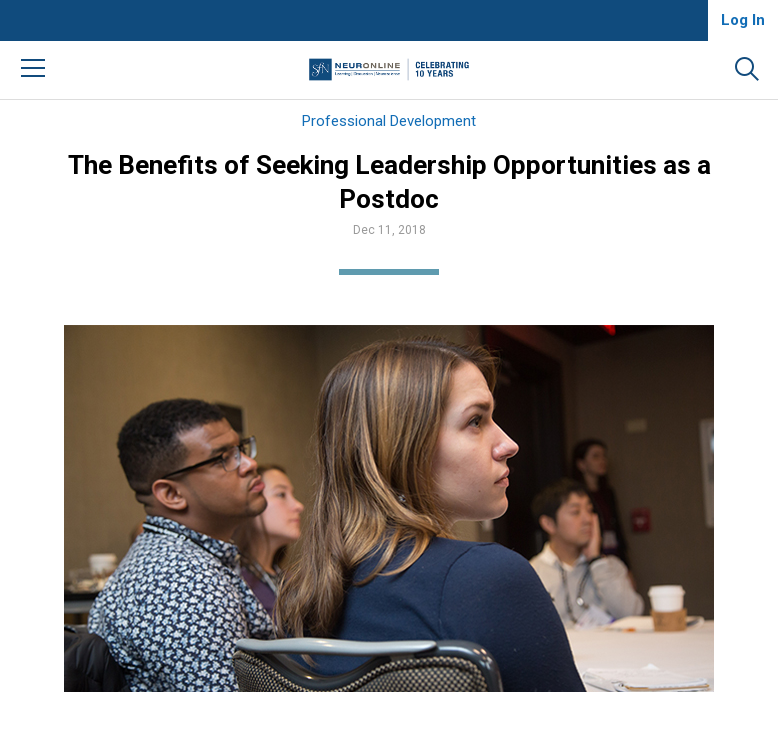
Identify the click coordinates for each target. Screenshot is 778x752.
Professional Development (389, 121)
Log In (743, 20)
